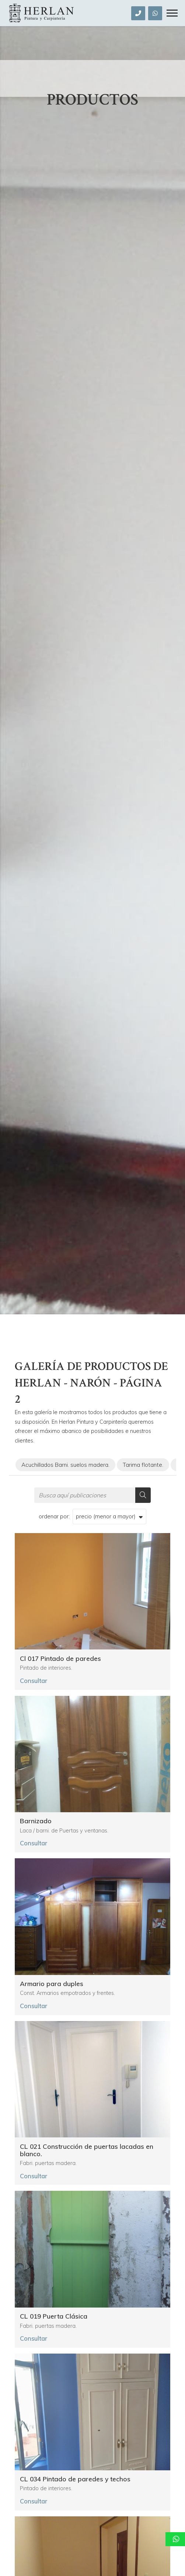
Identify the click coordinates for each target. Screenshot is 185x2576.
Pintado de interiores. (46, 1668)
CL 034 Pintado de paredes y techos (75, 2479)
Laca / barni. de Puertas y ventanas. (64, 1830)
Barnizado (36, 1821)
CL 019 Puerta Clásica (53, 2316)
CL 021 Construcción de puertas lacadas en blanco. (86, 2150)
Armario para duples (51, 1984)
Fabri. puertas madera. (48, 2163)
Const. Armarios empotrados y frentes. (67, 1993)
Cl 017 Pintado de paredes (60, 1658)
